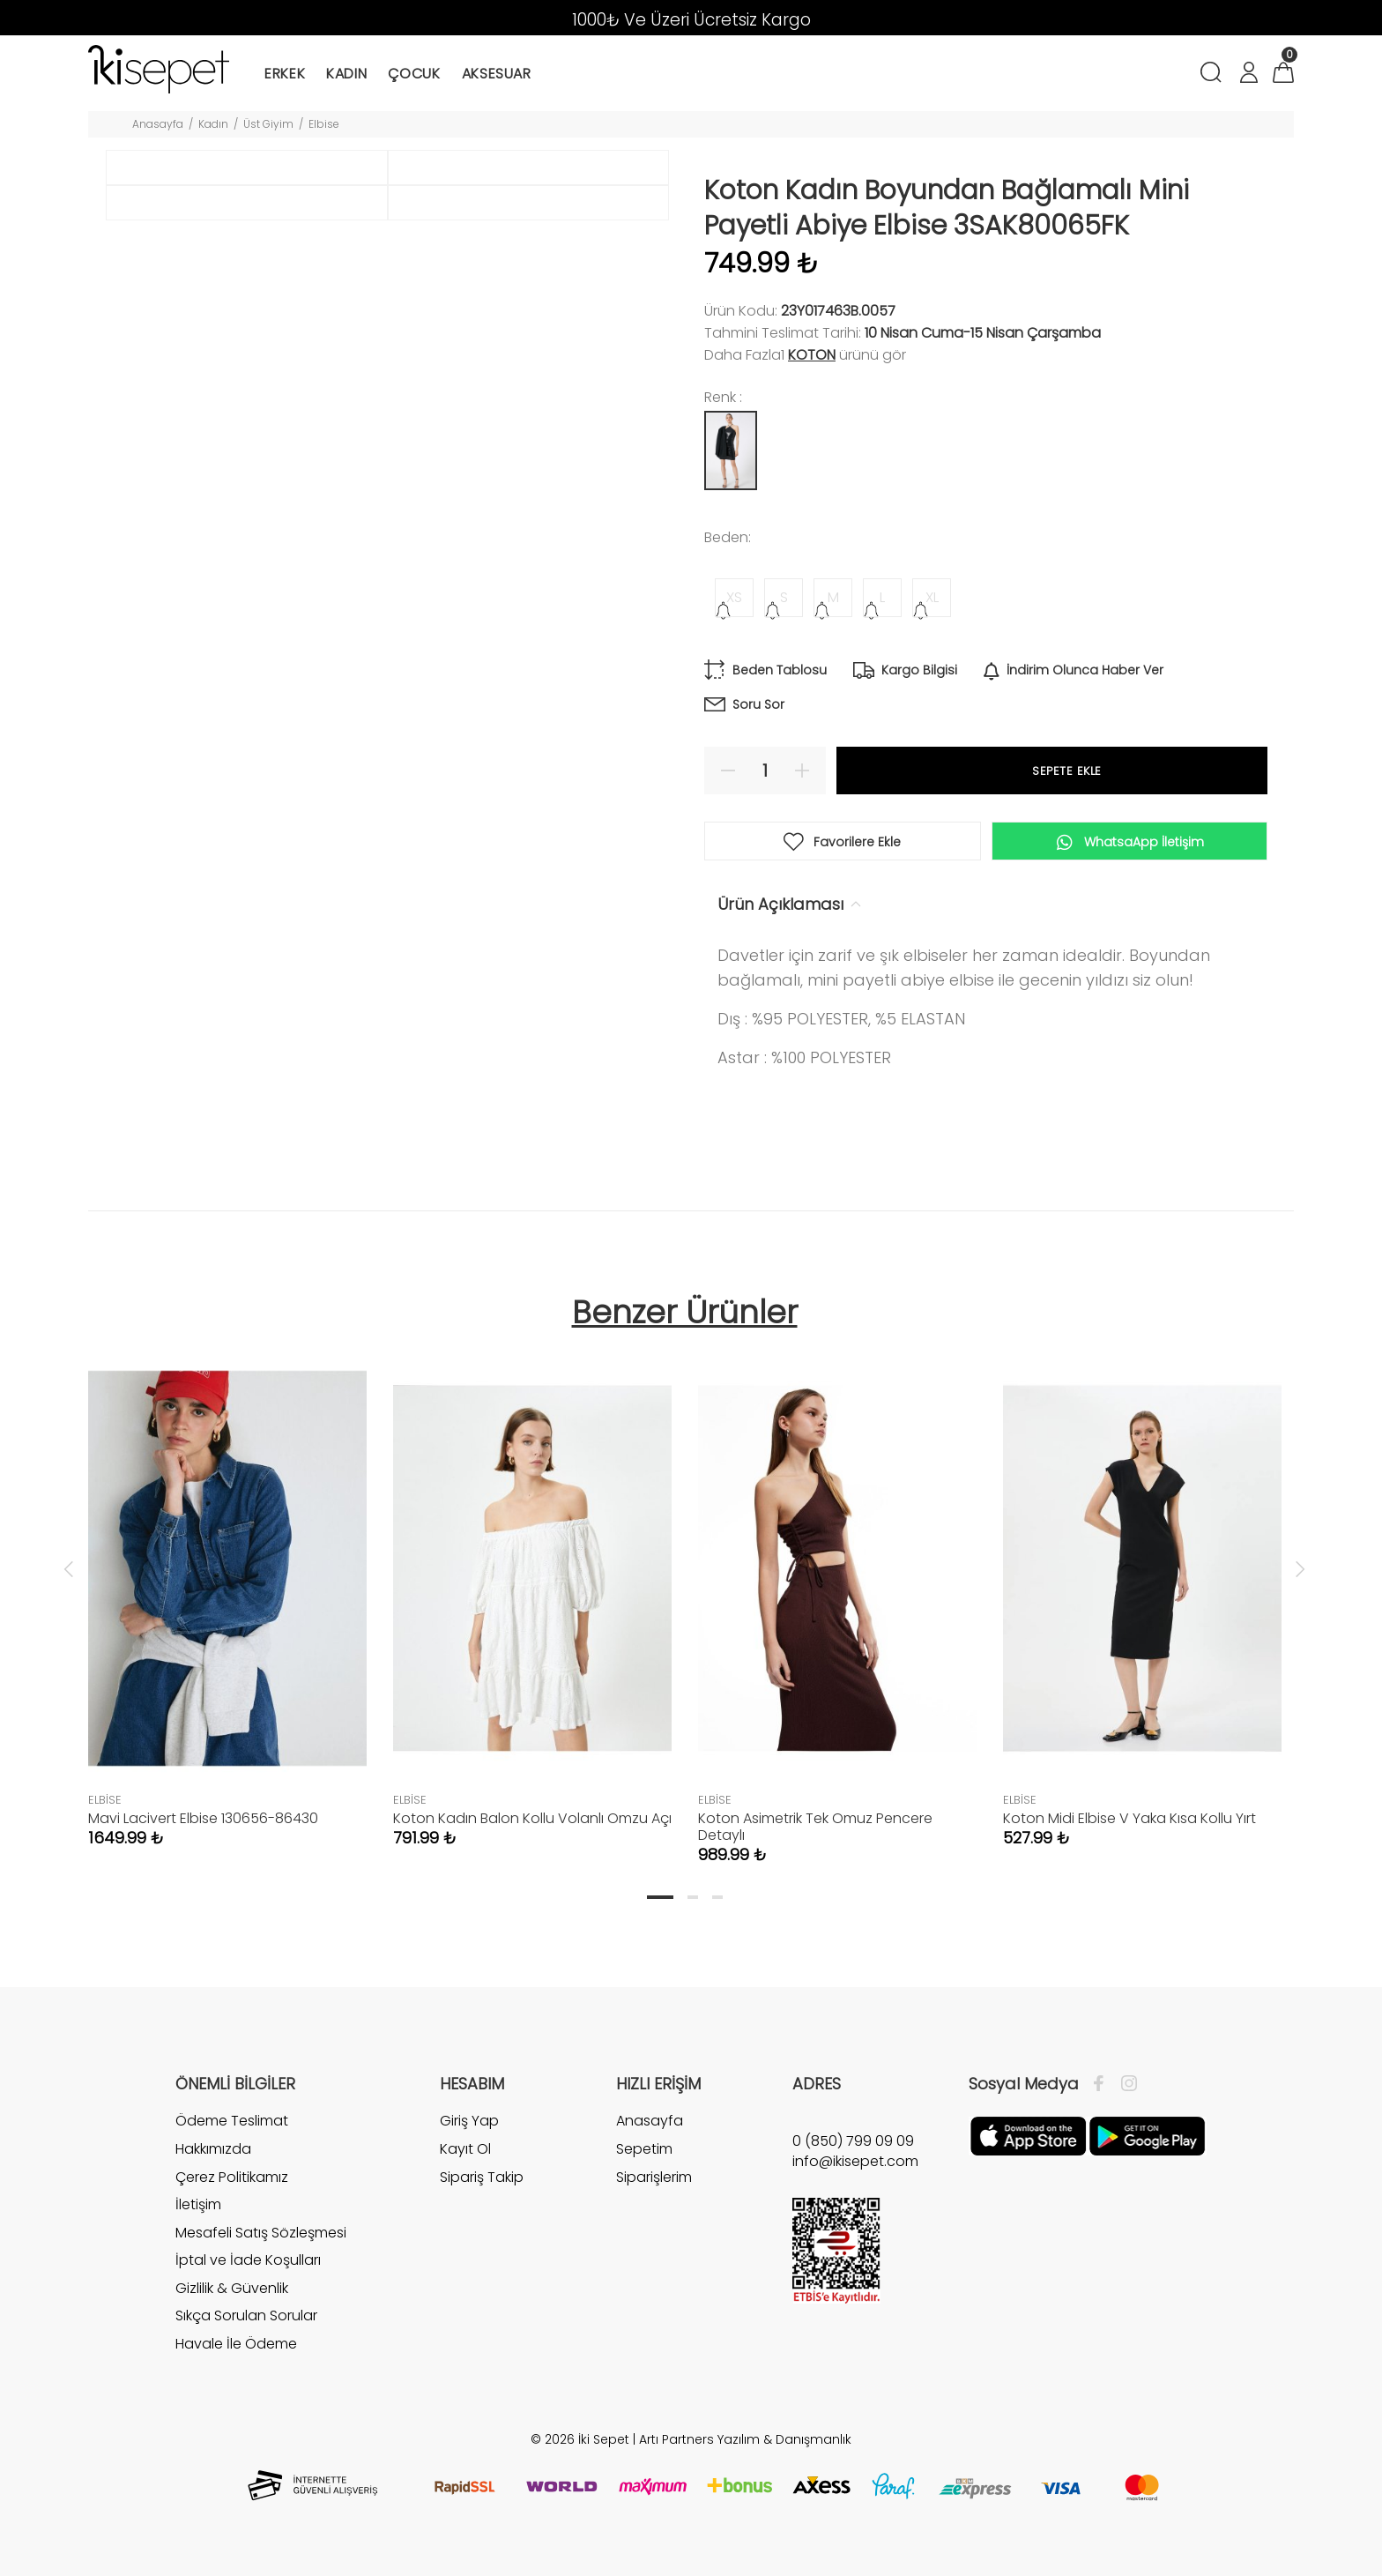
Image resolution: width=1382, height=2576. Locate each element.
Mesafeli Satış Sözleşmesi (260, 2232)
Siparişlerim (654, 2177)
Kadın (213, 123)
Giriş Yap (469, 2121)
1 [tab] (660, 1897)
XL (932, 597)
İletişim (198, 2204)
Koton (812, 355)
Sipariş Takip (482, 2177)
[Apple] (1028, 2135)
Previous (68, 1568)
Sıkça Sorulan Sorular (246, 2315)
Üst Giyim (268, 123)
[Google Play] (1147, 2135)
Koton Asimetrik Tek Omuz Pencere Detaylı (815, 1826)
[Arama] (1214, 74)
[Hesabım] (1248, 74)
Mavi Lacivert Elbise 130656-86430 (203, 1818)
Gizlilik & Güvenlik (231, 2288)
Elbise (323, 123)
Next (1300, 1568)
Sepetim (644, 2149)
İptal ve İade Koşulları (248, 2260)
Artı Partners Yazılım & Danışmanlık (745, 2439)
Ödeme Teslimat (231, 2121)
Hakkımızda (213, 2149)
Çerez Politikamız (231, 2177)
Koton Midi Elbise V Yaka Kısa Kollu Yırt (1129, 1818)
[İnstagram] (1124, 2084)
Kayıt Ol (465, 2149)
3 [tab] (717, 1897)
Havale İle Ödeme (236, 2344)
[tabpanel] (227, 1585)
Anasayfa (157, 123)
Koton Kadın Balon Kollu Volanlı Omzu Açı (532, 1818)
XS (734, 597)
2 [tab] (692, 1897)
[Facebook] (1103, 2084)
